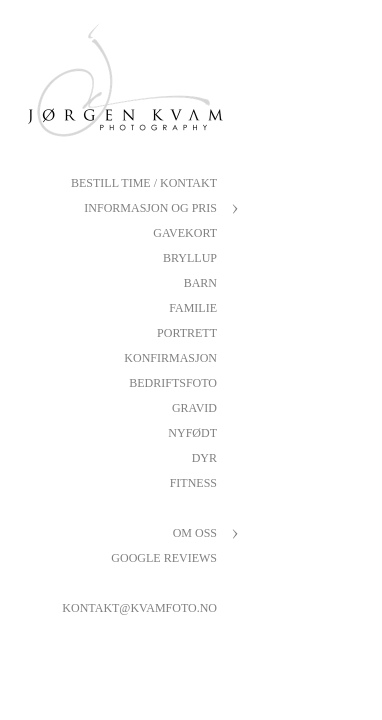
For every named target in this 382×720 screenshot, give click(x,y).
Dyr (204, 458)
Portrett (187, 333)
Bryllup (190, 258)
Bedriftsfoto (173, 383)
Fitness (193, 483)
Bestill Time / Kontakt (144, 183)
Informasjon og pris (150, 208)
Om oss (195, 533)
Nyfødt (192, 433)
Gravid (194, 408)
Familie (193, 308)
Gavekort (185, 233)
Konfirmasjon (170, 358)
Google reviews (164, 558)
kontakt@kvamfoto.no (139, 608)
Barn (200, 283)
